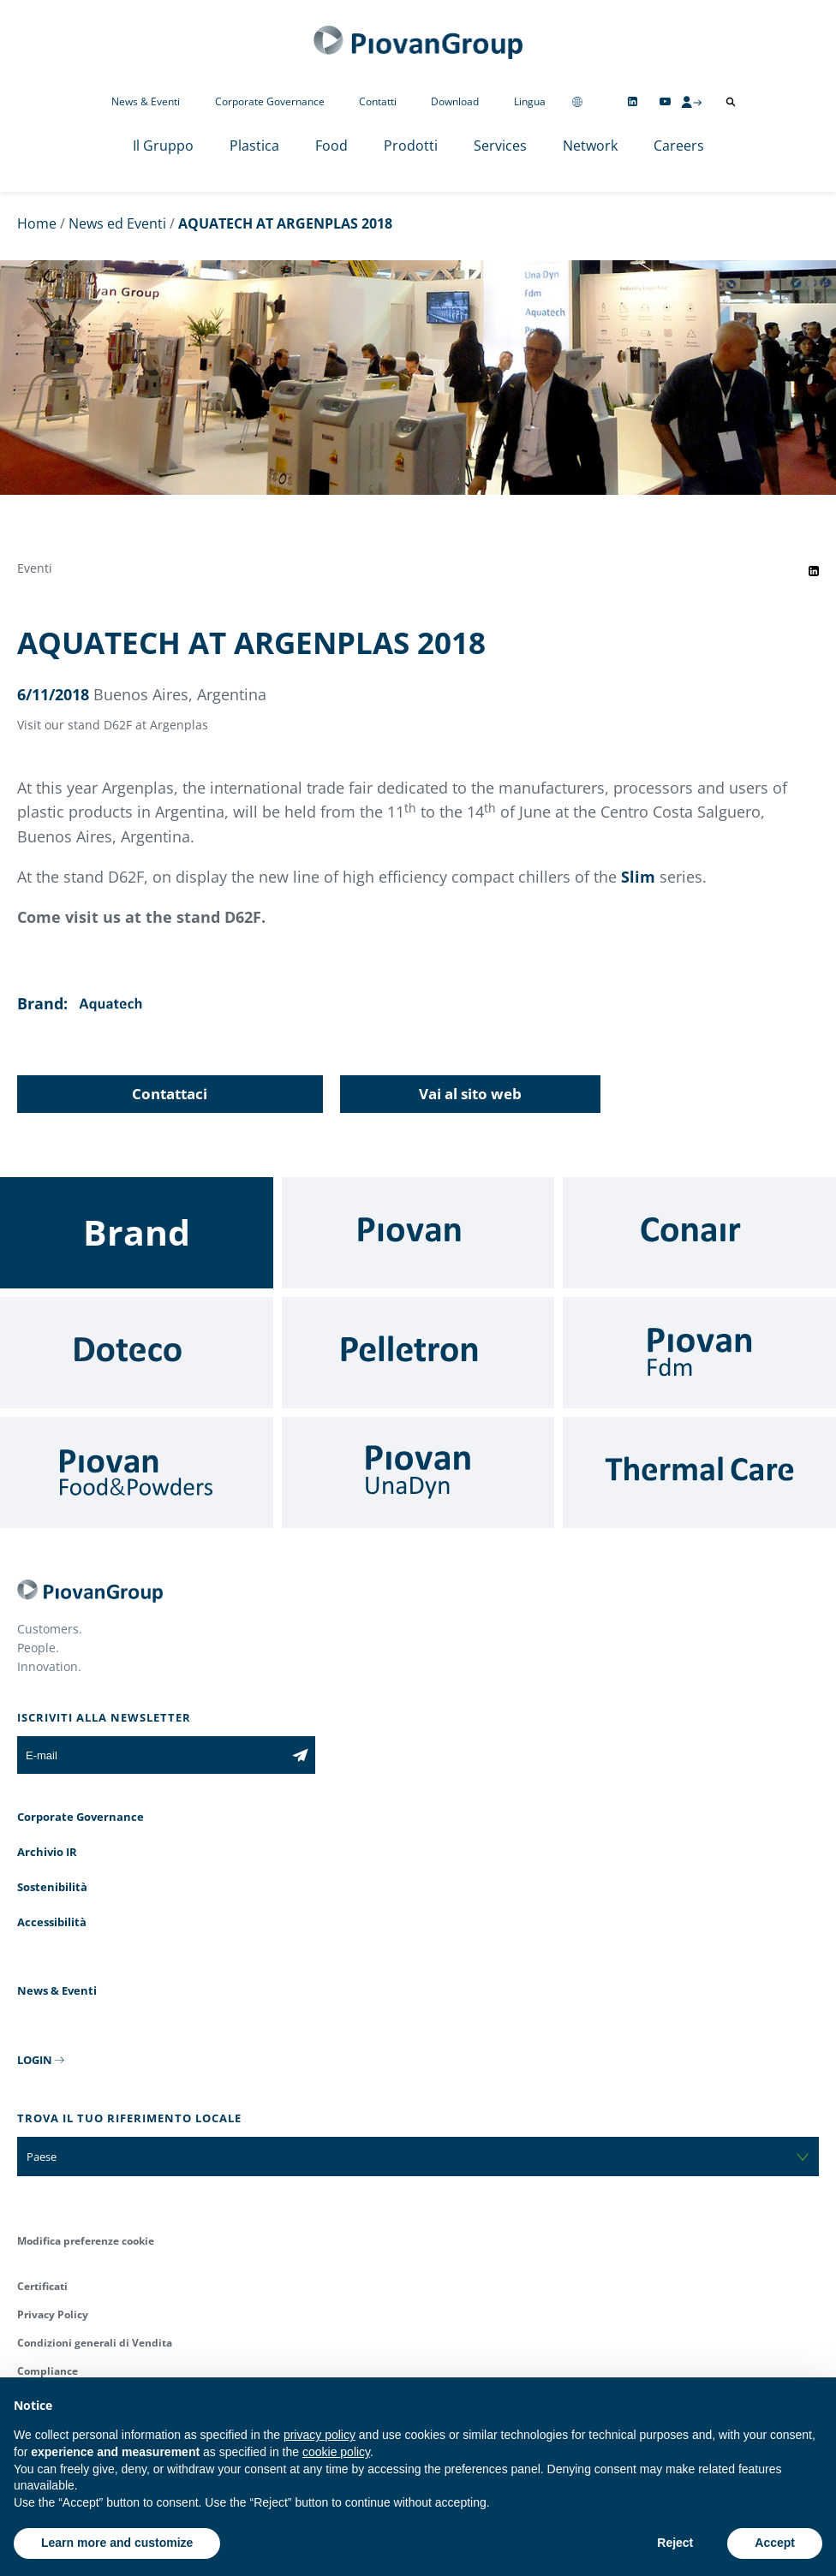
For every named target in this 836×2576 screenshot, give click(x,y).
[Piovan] (418, 1232)
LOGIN (34, 2059)
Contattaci (169, 1094)
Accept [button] (775, 2542)
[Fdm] (699, 1352)
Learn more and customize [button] (117, 2542)
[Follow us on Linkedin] (632, 101)
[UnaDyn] (418, 1472)
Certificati (42, 2286)
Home (37, 223)
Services (500, 145)
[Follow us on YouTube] (665, 101)
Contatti (378, 101)
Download (455, 101)
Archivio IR (47, 1851)
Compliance (47, 2371)
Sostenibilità (52, 1887)
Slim (638, 876)
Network (590, 145)
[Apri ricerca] (731, 102)
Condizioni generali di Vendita (94, 2342)
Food (331, 145)
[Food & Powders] (136, 1472)
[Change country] (577, 101)
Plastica (254, 145)
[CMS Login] (691, 102)
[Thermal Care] (699, 1472)
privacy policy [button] (319, 2435)
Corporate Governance (270, 101)
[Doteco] (136, 1352)
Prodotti (411, 145)
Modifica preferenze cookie (85, 2241)
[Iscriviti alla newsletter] (300, 1755)
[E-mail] (151, 1755)
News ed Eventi (117, 223)
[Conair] (699, 1232)
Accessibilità (52, 1922)
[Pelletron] (418, 1352)
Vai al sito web (470, 1094)
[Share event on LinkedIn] (814, 571)
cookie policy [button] (336, 2452)
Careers (679, 145)
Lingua (530, 101)
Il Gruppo (163, 145)
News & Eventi (145, 101)
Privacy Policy (52, 2314)
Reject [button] (675, 2542)
